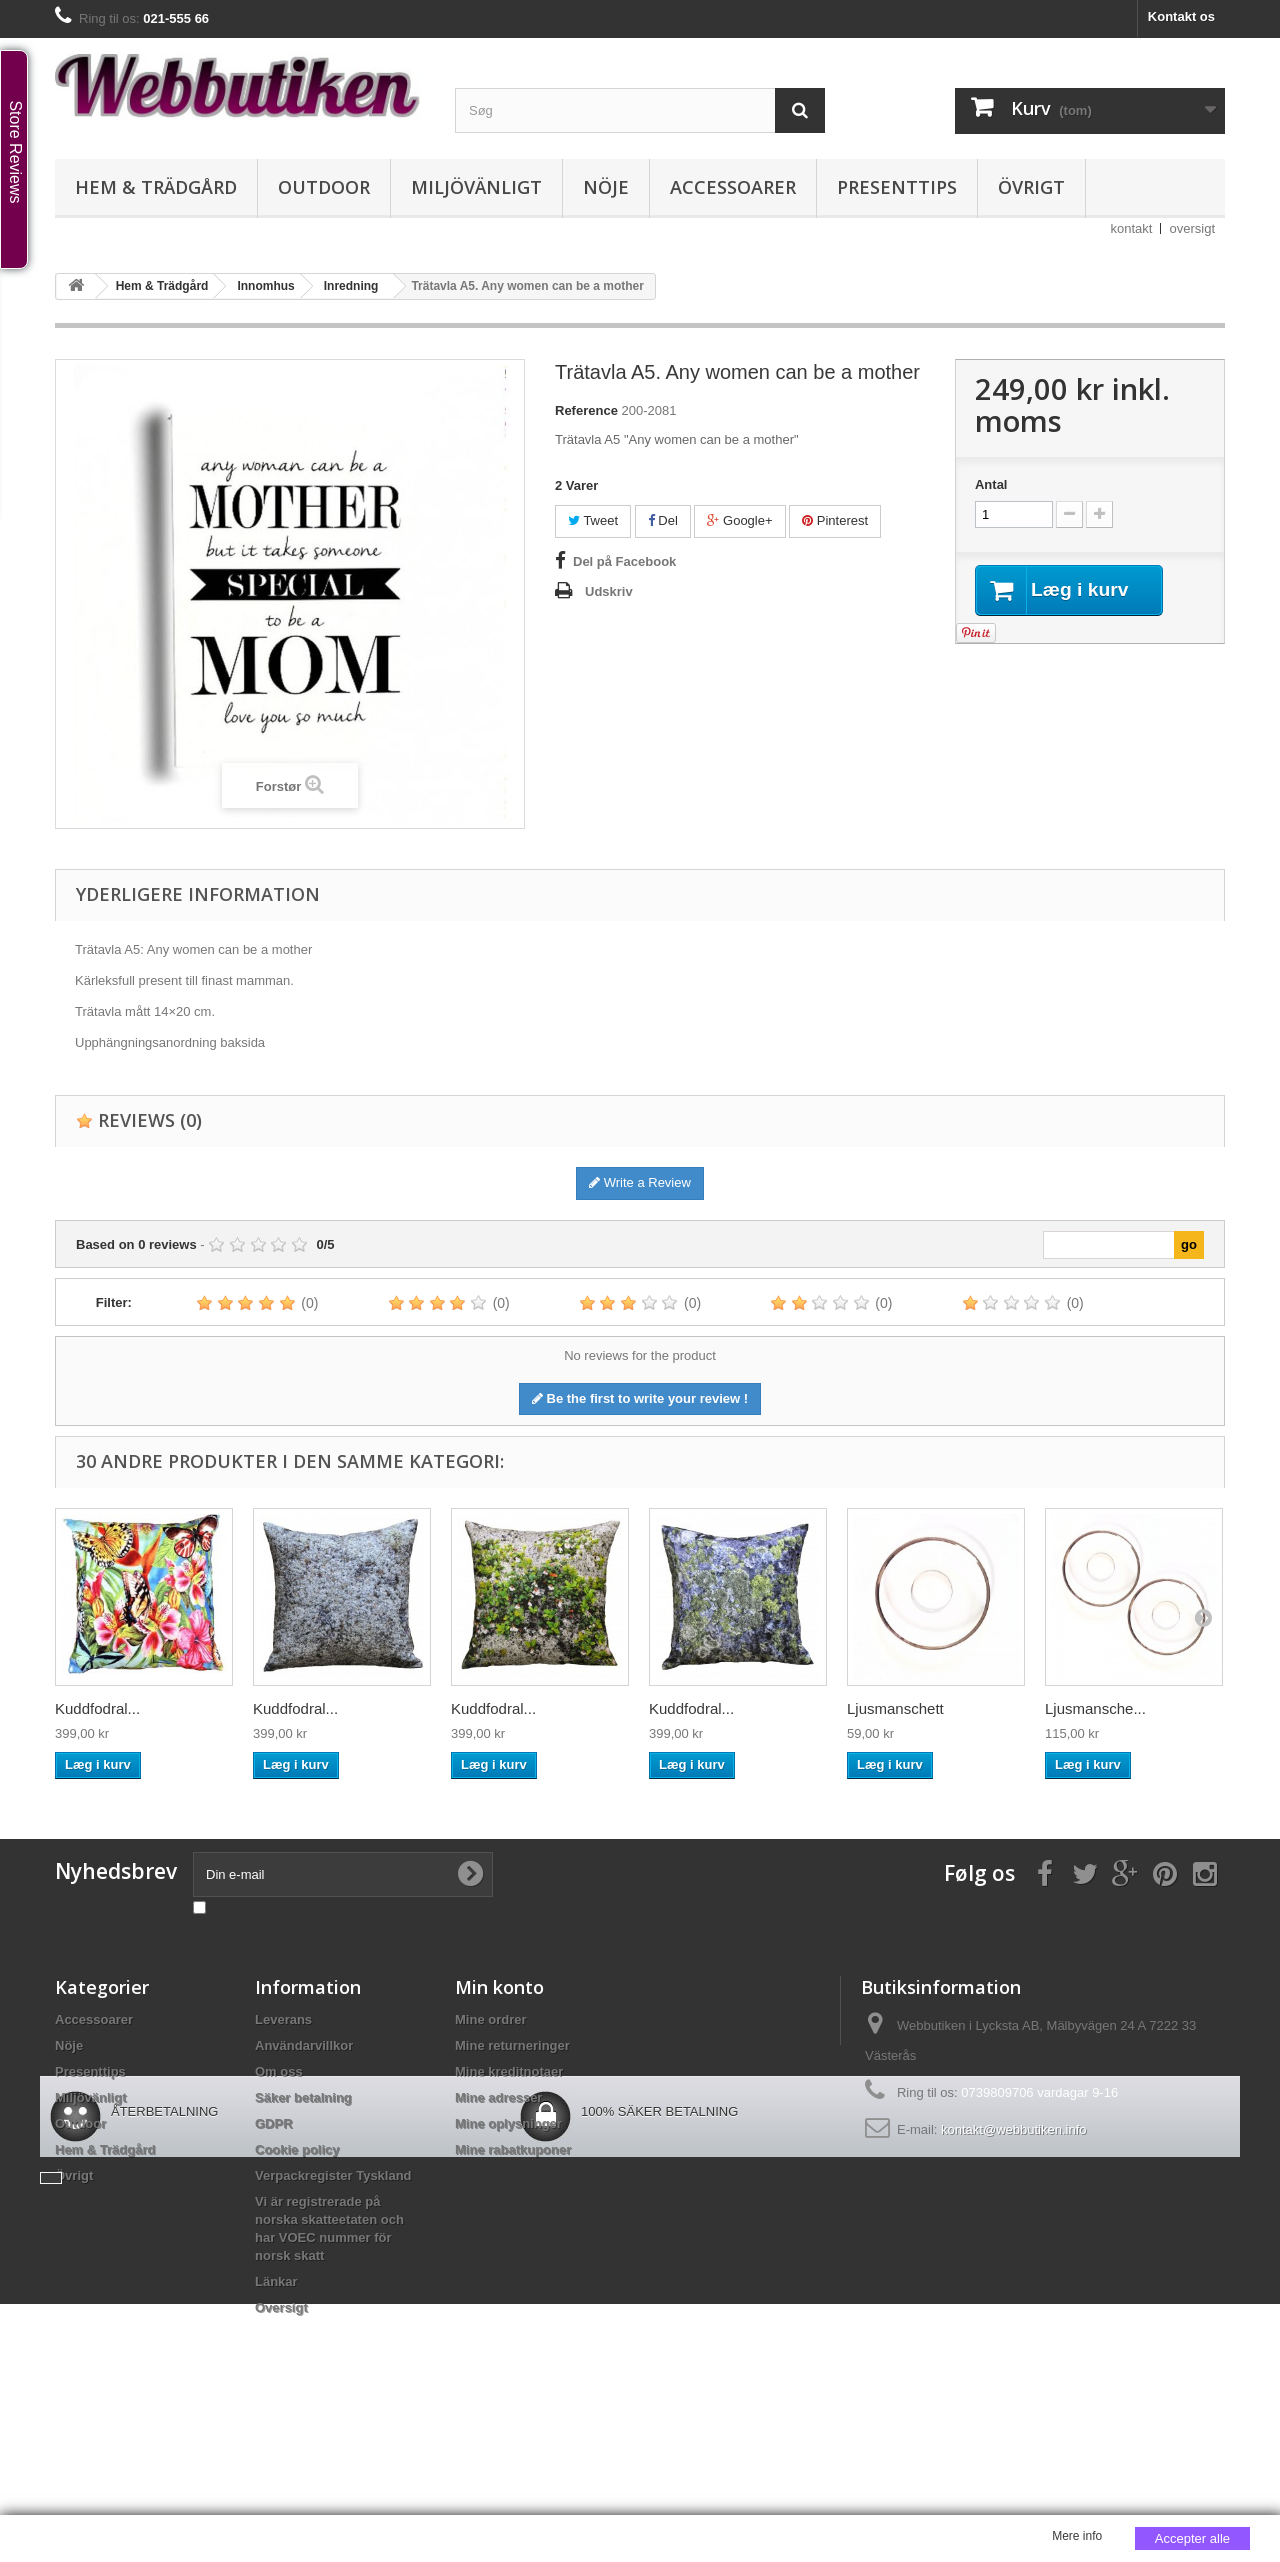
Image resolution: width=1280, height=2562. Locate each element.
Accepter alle (1192, 2538)
